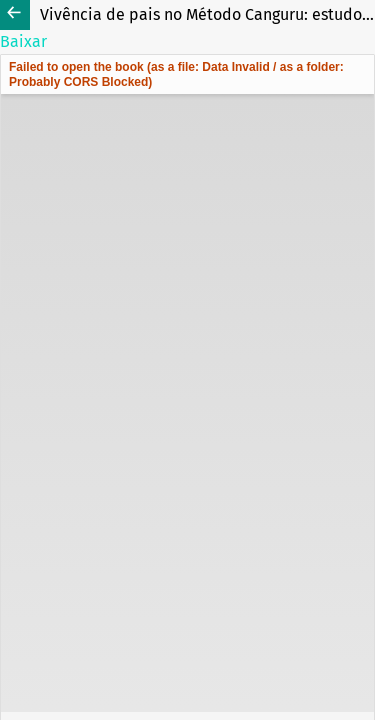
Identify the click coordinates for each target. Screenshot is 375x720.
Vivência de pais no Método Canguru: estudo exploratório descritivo (207, 14)
